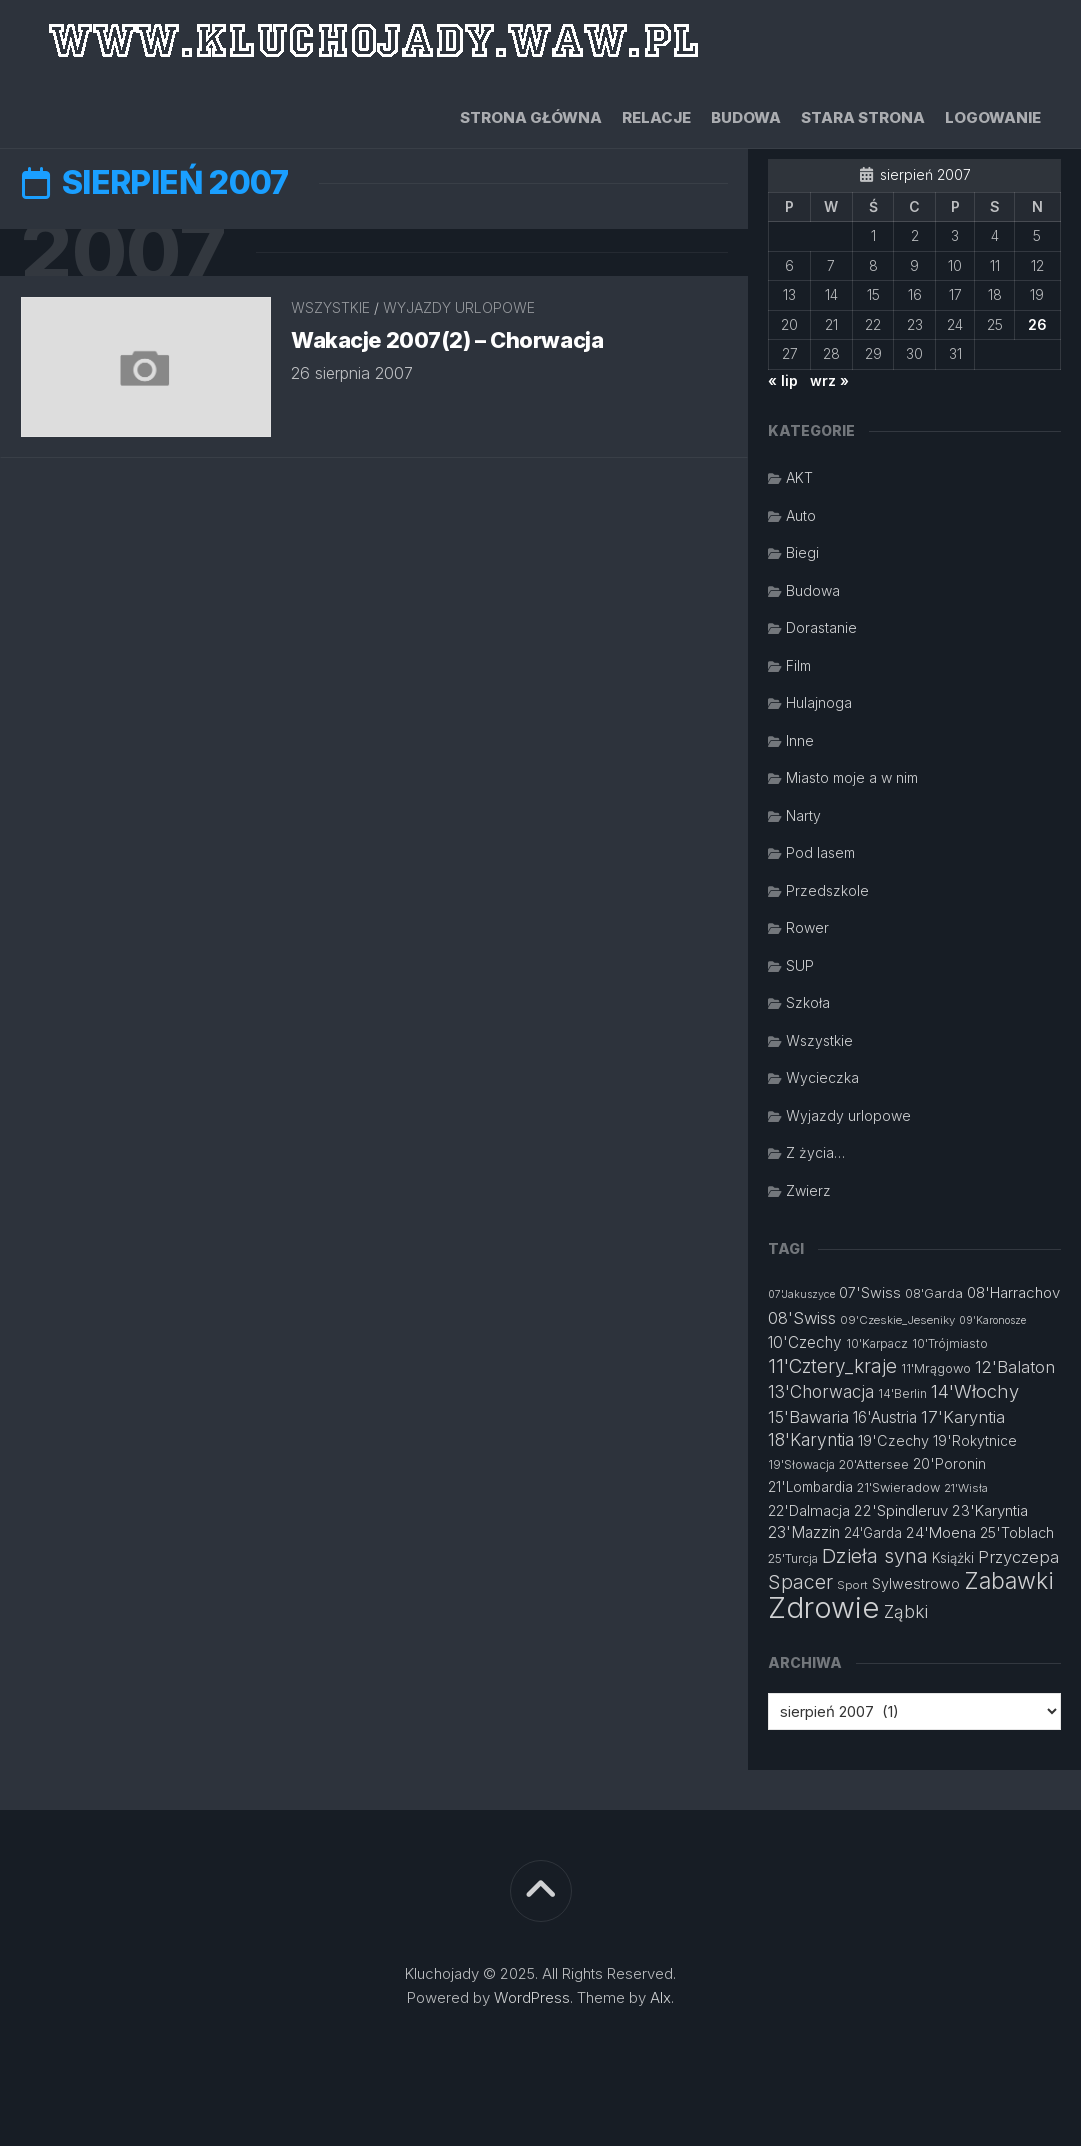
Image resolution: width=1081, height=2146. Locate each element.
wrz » (829, 380)
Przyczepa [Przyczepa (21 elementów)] (1018, 1557)
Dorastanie (821, 627)
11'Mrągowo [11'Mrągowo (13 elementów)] (936, 1368)
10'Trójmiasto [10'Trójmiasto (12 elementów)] (950, 1343)
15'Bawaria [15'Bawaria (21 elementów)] (808, 1417)
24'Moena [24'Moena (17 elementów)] (941, 1532)
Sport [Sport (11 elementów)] (852, 1585)
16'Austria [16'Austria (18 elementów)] (885, 1417)
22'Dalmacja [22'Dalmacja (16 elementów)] (809, 1510)
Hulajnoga (819, 702)
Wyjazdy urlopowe (459, 309)
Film (798, 665)
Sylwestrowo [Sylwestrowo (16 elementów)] (916, 1583)
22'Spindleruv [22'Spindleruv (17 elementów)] (901, 1510)
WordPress (532, 1997)
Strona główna (531, 117)
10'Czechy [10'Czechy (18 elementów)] (805, 1342)
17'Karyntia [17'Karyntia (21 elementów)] (963, 1417)
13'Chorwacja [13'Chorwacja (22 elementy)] (821, 1392)
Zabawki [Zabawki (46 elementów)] (1009, 1581)
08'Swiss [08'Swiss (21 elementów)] (802, 1318)
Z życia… (815, 1152)
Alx (660, 1997)
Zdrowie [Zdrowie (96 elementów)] (824, 1607)
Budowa (746, 117)
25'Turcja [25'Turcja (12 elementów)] (793, 1558)
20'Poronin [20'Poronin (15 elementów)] (949, 1464)
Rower (807, 927)
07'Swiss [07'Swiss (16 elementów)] (870, 1292)
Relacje (656, 117)
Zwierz (808, 1190)
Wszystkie (330, 309)
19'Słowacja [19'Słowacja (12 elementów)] (801, 1464)
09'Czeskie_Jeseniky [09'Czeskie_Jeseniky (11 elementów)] (897, 1320)
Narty (803, 815)
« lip (783, 380)
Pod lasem (820, 852)
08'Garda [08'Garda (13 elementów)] (934, 1293)
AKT (799, 477)
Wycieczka (822, 1077)
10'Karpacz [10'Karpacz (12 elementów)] (877, 1343)
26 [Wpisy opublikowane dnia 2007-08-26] (1037, 324)
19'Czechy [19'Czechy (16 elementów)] (893, 1440)
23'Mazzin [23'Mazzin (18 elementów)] (804, 1532)
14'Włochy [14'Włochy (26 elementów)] (975, 1391)
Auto (801, 515)
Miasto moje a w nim (852, 777)
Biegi (802, 552)
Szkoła (808, 1002)
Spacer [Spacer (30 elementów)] (800, 1582)
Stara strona (863, 117)
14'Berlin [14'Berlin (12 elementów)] (902, 1393)
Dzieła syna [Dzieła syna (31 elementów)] (875, 1556)
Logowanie (993, 117)
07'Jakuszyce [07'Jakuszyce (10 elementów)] (801, 1294)
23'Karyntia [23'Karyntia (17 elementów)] (990, 1510)
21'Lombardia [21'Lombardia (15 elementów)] (810, 1487)
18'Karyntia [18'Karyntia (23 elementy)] (811, 1439)
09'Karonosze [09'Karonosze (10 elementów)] (992, 1320)
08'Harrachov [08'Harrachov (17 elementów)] (1013, 1292)
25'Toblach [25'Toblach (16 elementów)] (1017, 1532)
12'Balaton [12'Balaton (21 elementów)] (1015, 1367)
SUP (800, 965)
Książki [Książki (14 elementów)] (953, 1558)
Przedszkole (827, 890)
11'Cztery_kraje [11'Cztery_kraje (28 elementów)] (832, 1366)
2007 (127, 253)
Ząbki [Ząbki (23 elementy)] (906, 1611)
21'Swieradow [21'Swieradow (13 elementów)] (898, 1487)
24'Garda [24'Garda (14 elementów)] (873, 1533)
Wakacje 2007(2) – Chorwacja (448, 342)
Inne (800, 740)
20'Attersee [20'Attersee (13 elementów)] (874, 1464)
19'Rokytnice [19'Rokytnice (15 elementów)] (975, 1441)
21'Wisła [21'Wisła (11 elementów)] (966, 1488)
